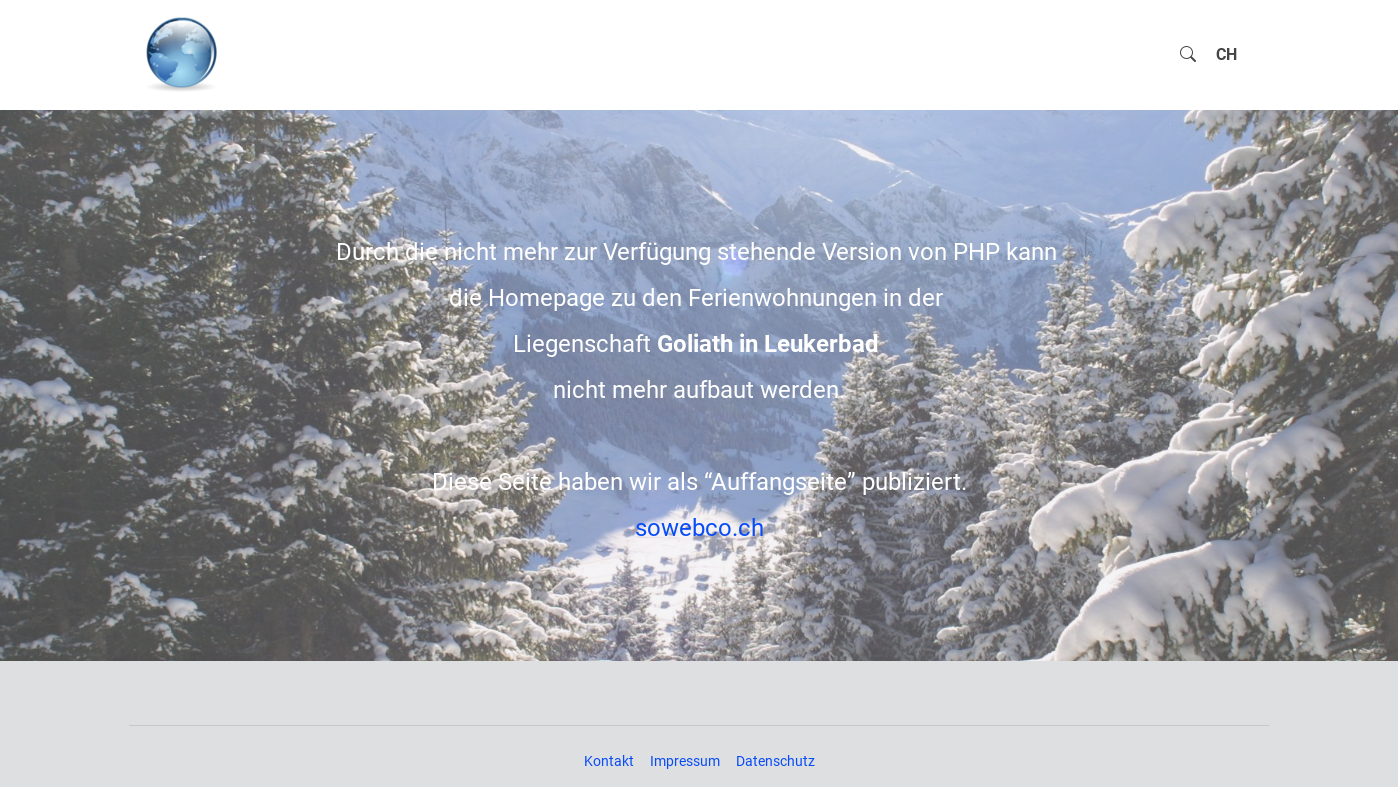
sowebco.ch (699, 528)
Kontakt (609, 761)
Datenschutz (775, 761)
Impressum (685, 761)
